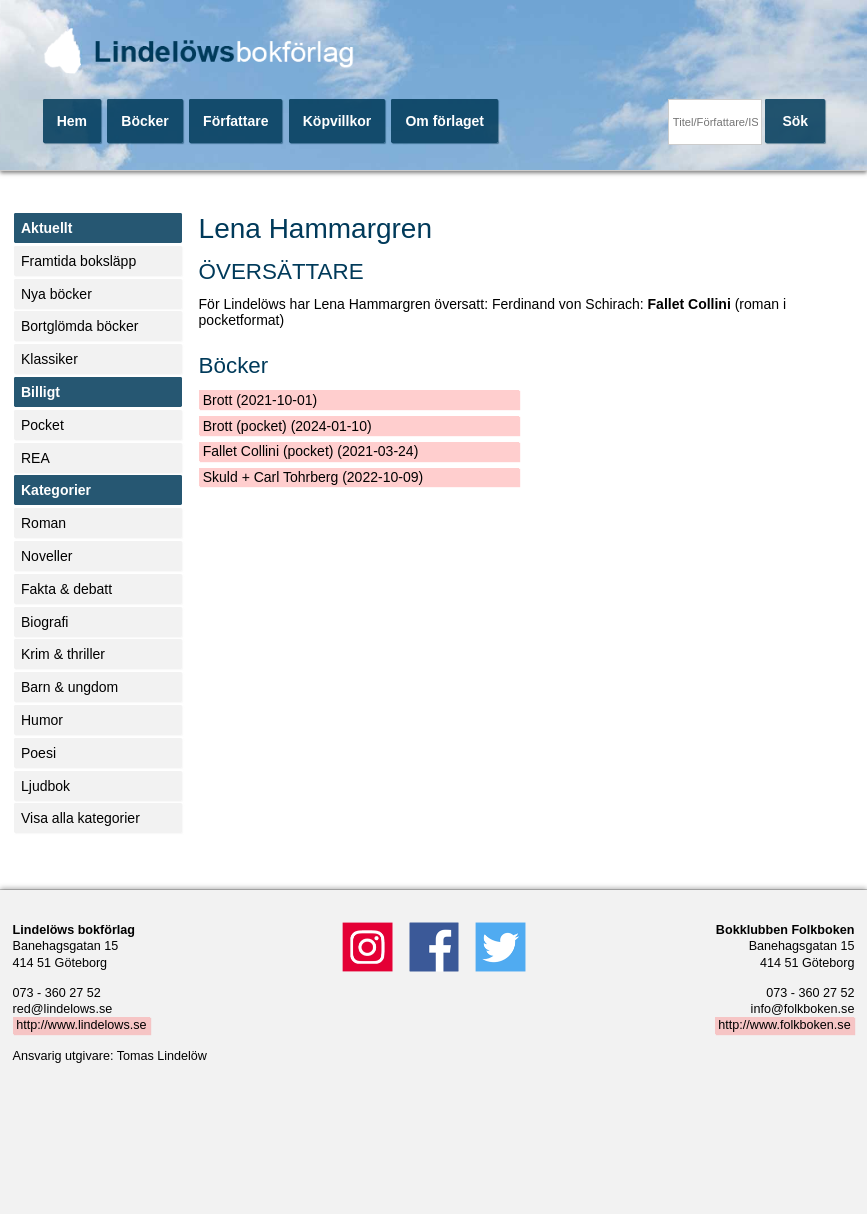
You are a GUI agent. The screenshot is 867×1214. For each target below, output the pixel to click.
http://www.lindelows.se (81, 1026)
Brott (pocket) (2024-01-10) (287, 426)
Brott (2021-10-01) (260, 400)
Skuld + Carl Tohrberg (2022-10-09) (313, 477)
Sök (795, 121)
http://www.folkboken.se (784, 1026)
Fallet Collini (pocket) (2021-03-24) (311, 451)
